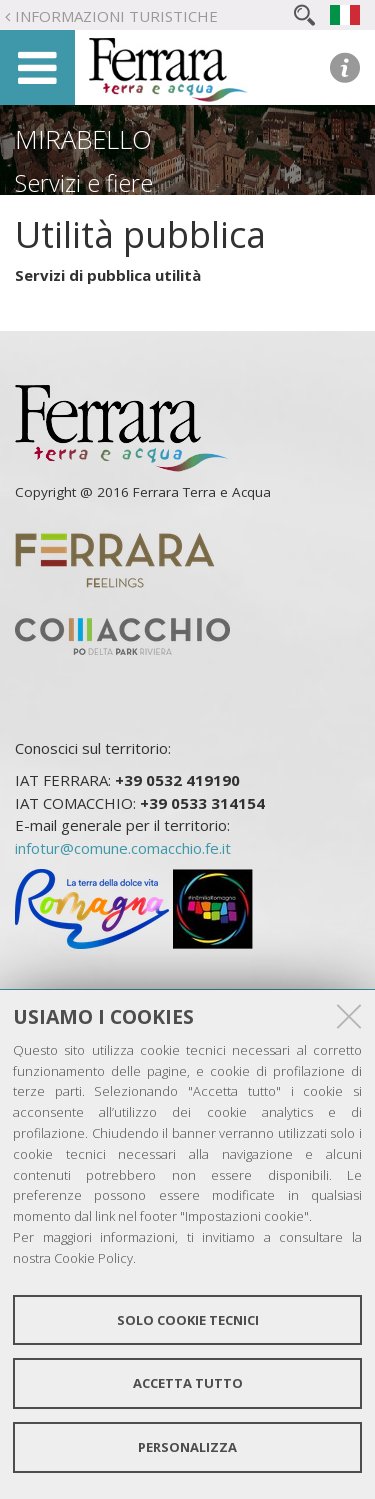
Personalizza (187, 1447)
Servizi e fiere (84, 183)
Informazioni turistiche (116, 16)
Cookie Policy (93, 1258)
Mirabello (83, 139)
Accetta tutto (188, 1383)
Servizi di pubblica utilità (108, 275)
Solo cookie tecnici (188, 1320)
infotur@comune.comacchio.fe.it (123, 848)
